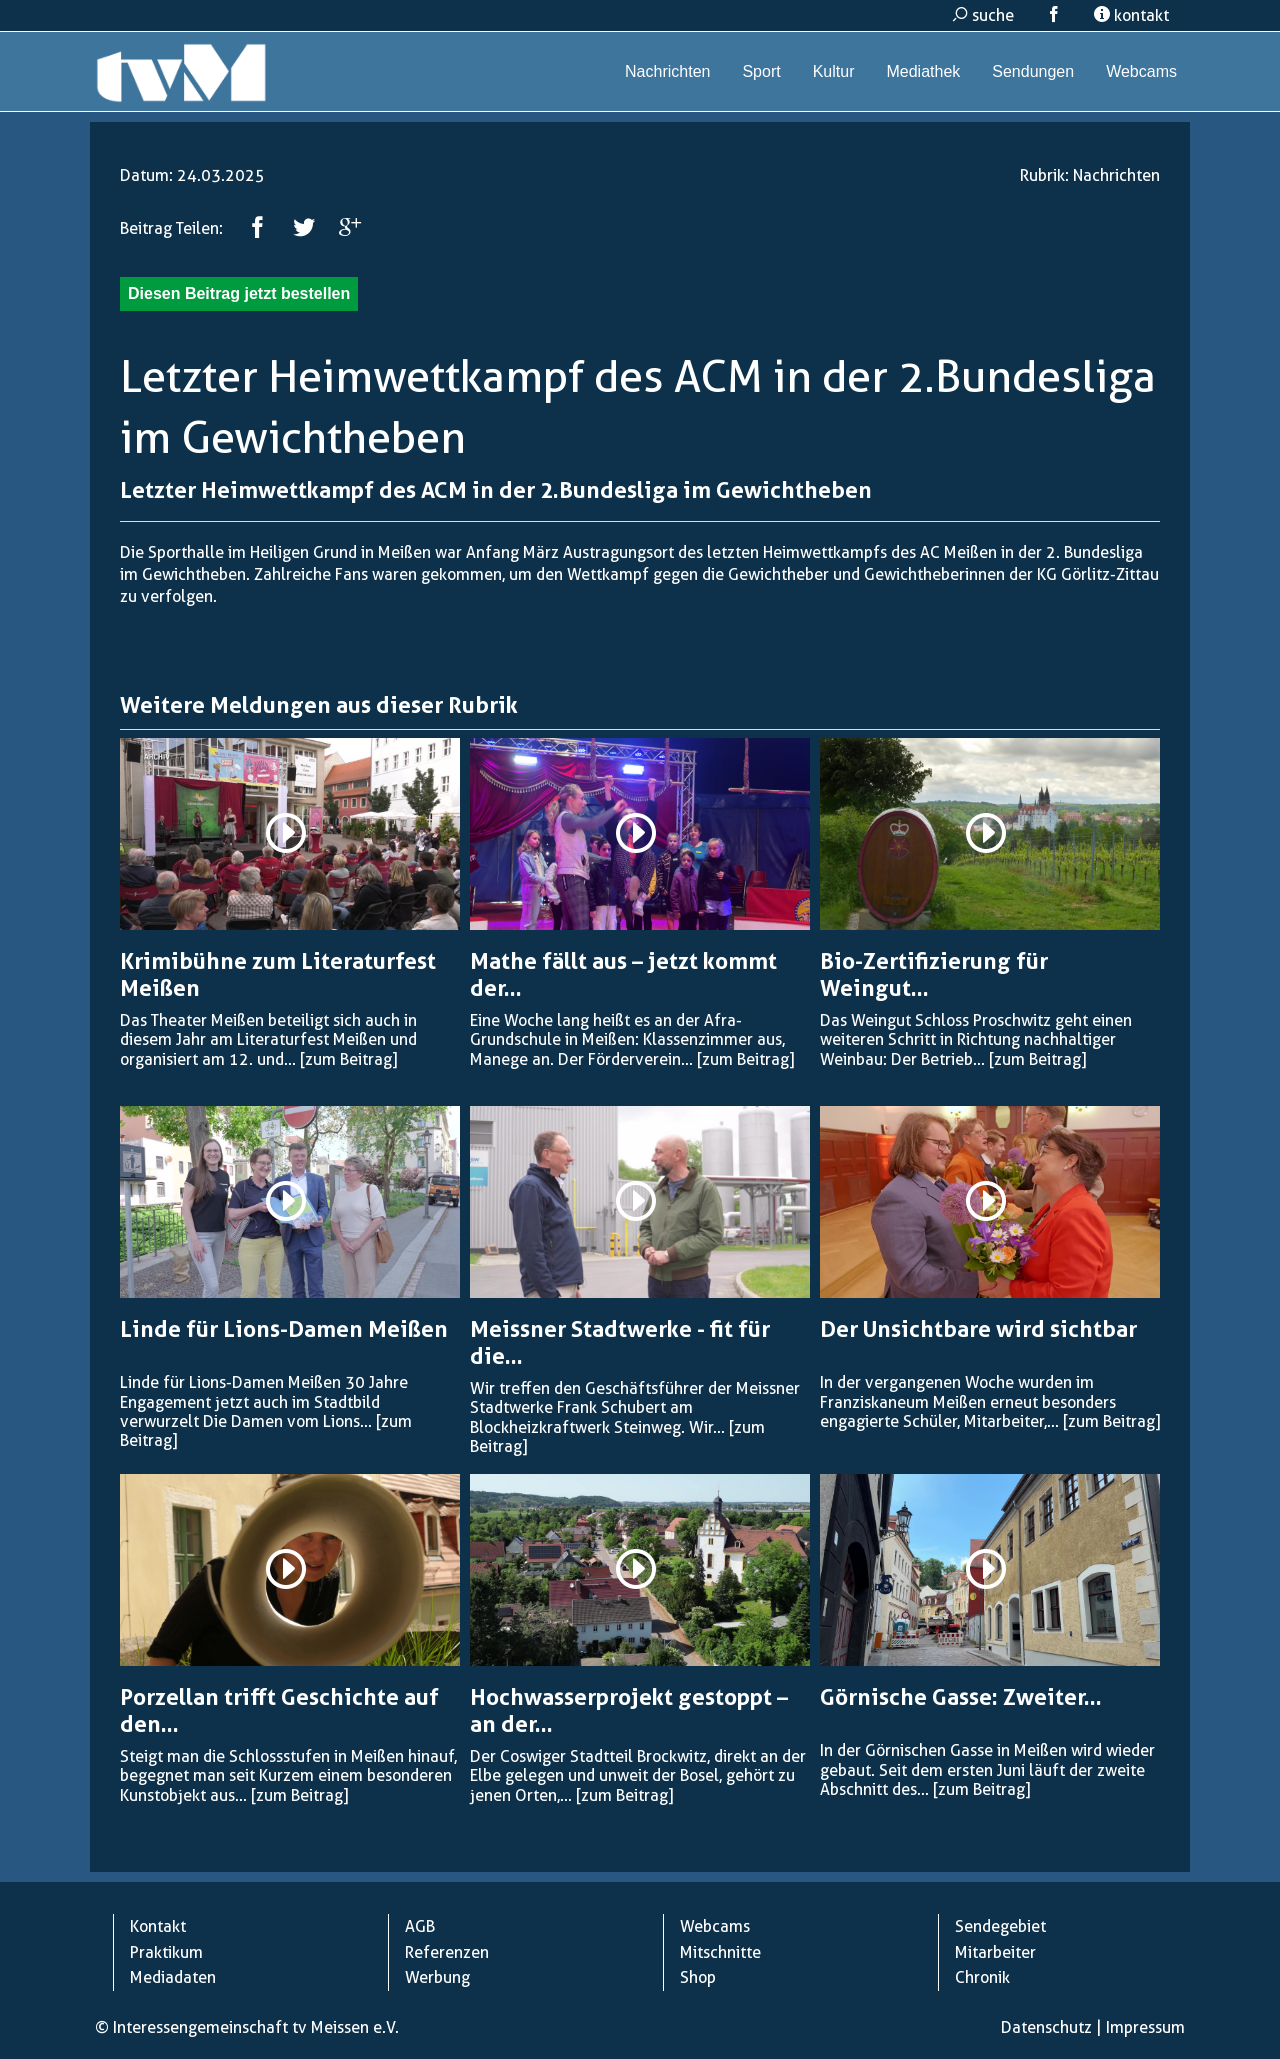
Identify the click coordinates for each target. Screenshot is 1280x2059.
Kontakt (158, 1926)
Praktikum (166, 1952)
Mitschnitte (720, 1952)
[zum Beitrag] (348, 1059)
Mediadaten (173, 1977)
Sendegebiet (1000, 1926)
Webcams (1141, 71)
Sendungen (1033, 71)
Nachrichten (667, 71)
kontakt (1131, 15)
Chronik (982, 1977)
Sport (761, 71)
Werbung (437, 1977)
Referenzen (447, 1952)
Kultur (834, 71)
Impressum (1145, 2027)
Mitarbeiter (995, 1952)
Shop (698, 1977)
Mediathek (923, 71)
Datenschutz (1046, 2027)
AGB (420, 1926)
